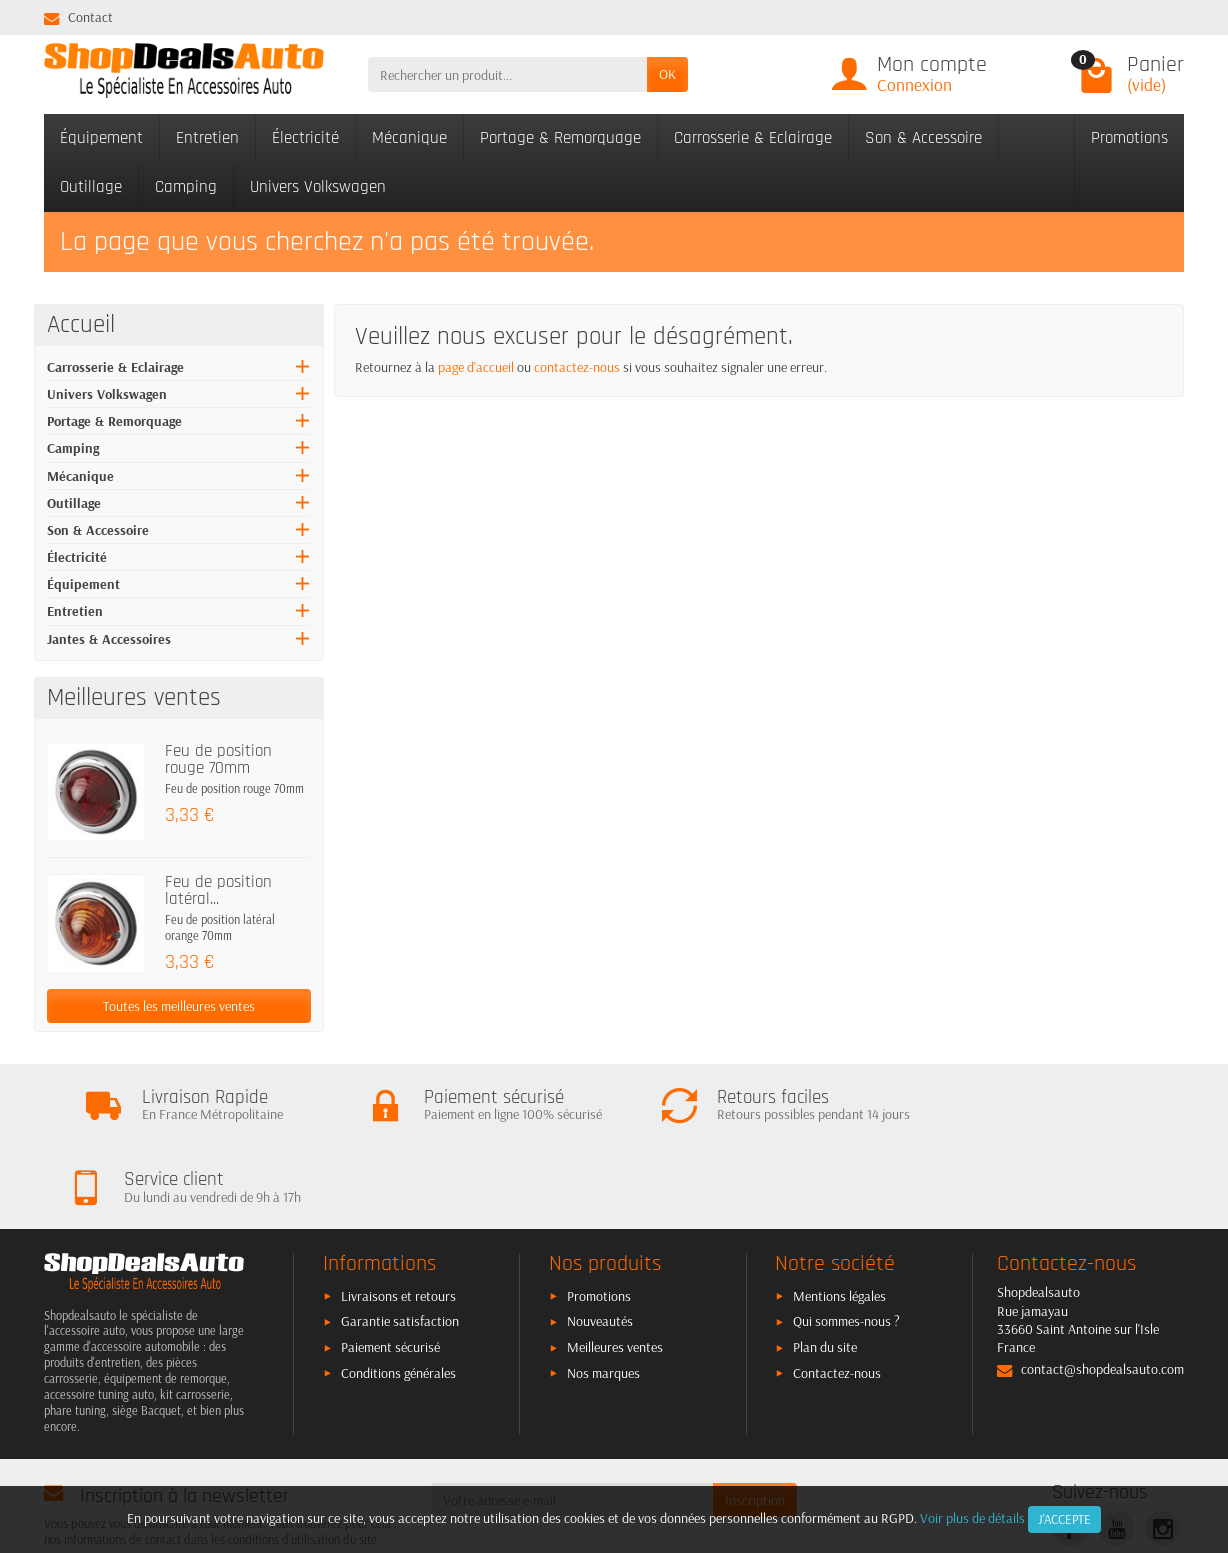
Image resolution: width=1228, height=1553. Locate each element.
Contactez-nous (837, 1302)
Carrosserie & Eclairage (753, 138)
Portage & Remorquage (560, 138)
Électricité (305, 138)
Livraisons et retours (398, 1225)
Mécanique (409, 138)
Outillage (91, 187)
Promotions (1129, 138)
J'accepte (1064, 1519)
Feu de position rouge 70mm (218, 759)
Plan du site (825, 1276)
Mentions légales (839, 1225)
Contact (78, 17)
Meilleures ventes (615, 1276)
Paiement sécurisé (390, 1276)
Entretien (207, 138)
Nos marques (603, 1302)
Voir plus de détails (972, 1518)
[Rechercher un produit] (507, 74)
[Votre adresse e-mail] (572, 1429)
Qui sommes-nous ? (846, 1250)
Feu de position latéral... (218, 890)
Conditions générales (398, 1302)
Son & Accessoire (923, 138)
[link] (1069, 1457)
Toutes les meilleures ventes (179, 1006)
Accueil (81, 325)
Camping (186, 187)
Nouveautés (600, 1250)
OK (667, 74)
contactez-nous (577, 367)
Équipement (101, 138)
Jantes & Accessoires (109, 639)
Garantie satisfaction (400, 1250)
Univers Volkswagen (318, 187)
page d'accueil (476, 367)
